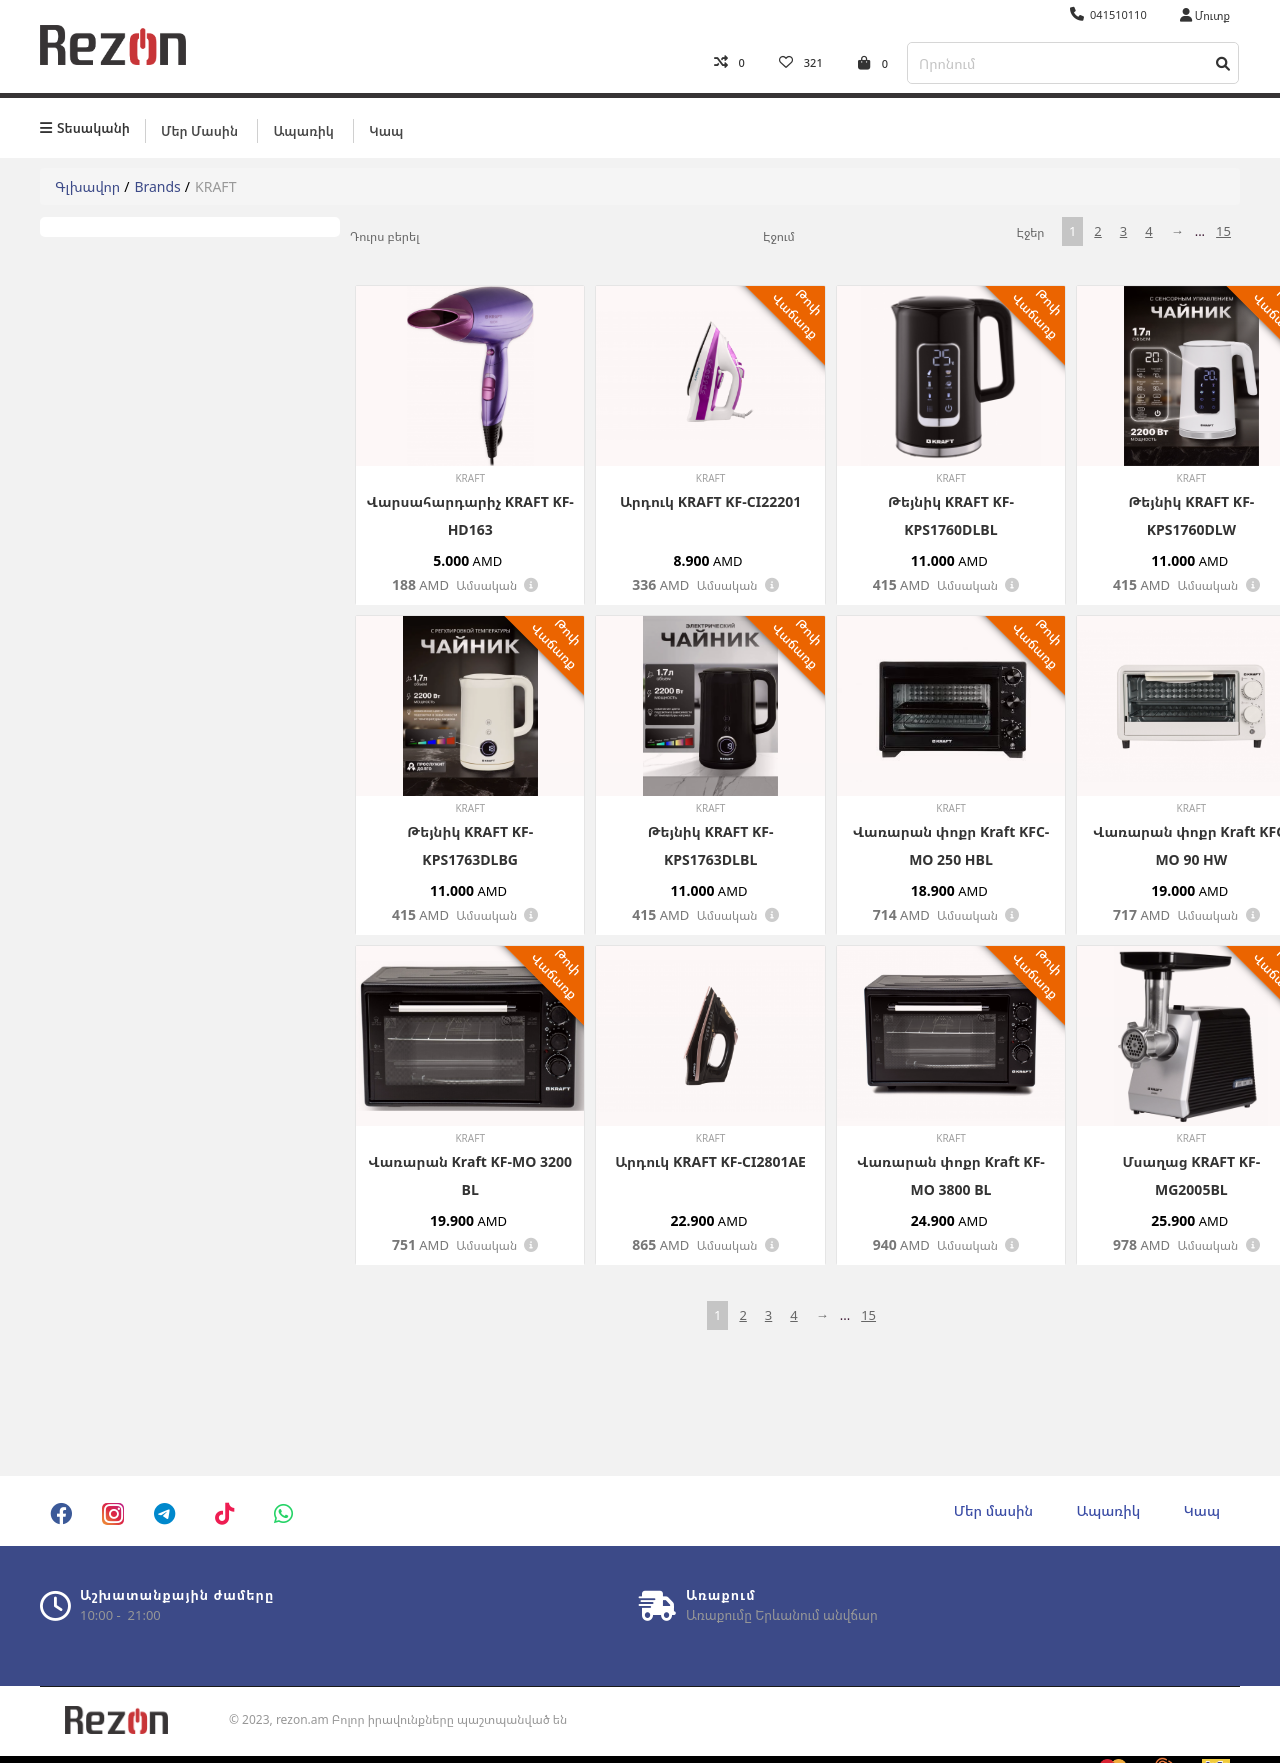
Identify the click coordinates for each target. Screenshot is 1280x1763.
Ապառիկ (303, 127)
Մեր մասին (199, 127)
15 (1223, 228)
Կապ (386, 127)
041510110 (1108, 14)
